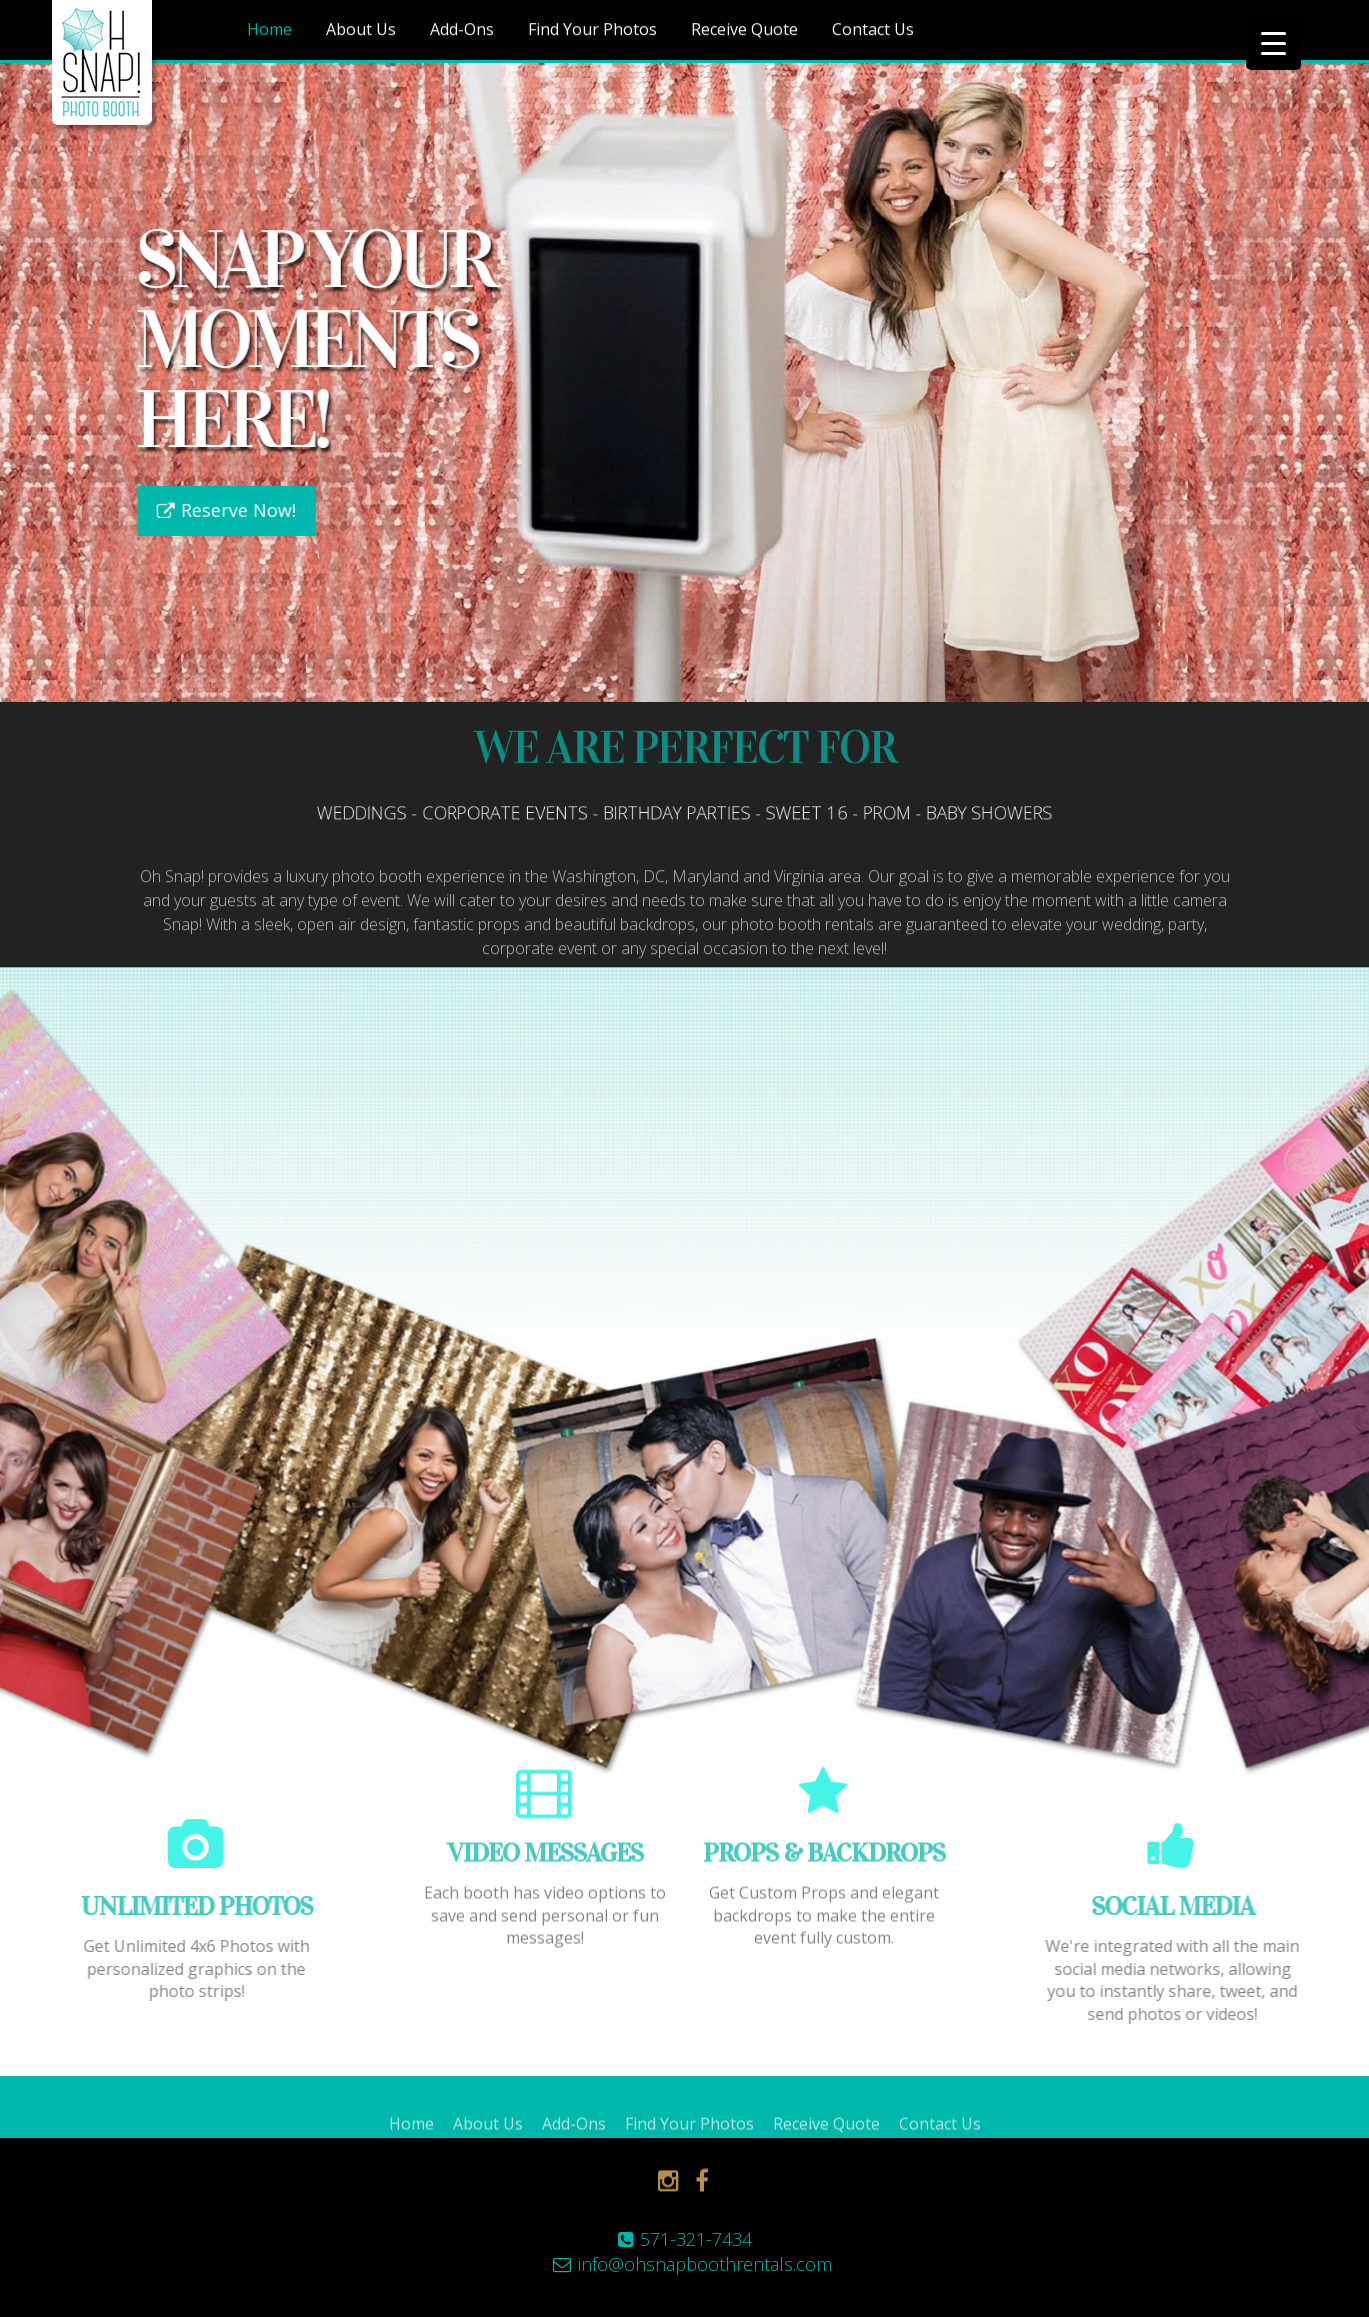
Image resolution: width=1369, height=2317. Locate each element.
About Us (361, 31)
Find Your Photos (592, 31)
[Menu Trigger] (1273, 42)
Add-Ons (462, 31)
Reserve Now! (234, 510)
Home (269, 31)
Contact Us (873, 31)
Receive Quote (744, 31)
